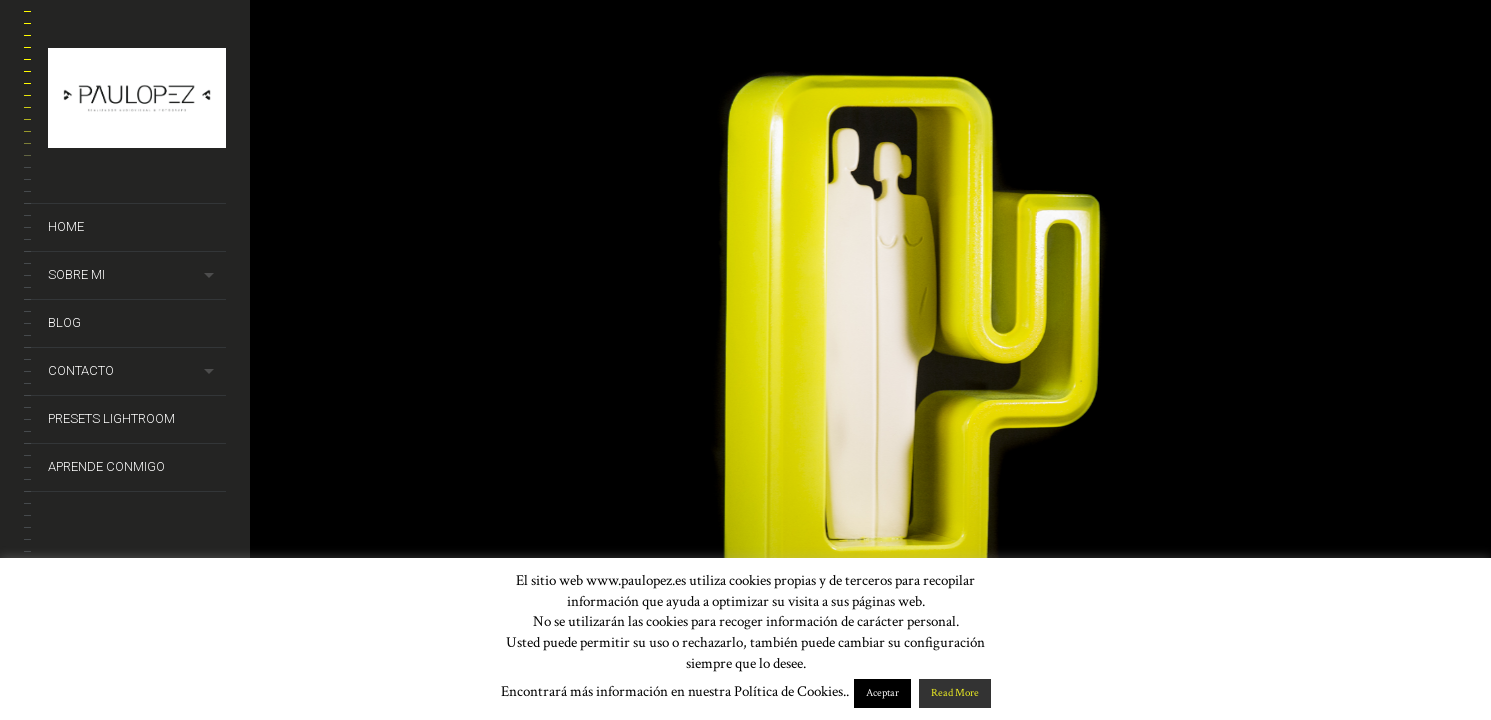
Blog (64, 322)
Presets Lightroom (111, 418)
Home (66, 226)
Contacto (81, 370)
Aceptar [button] (882, 693)
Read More (955, 693)
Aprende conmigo (106, 466)
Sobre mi (76, 274)
